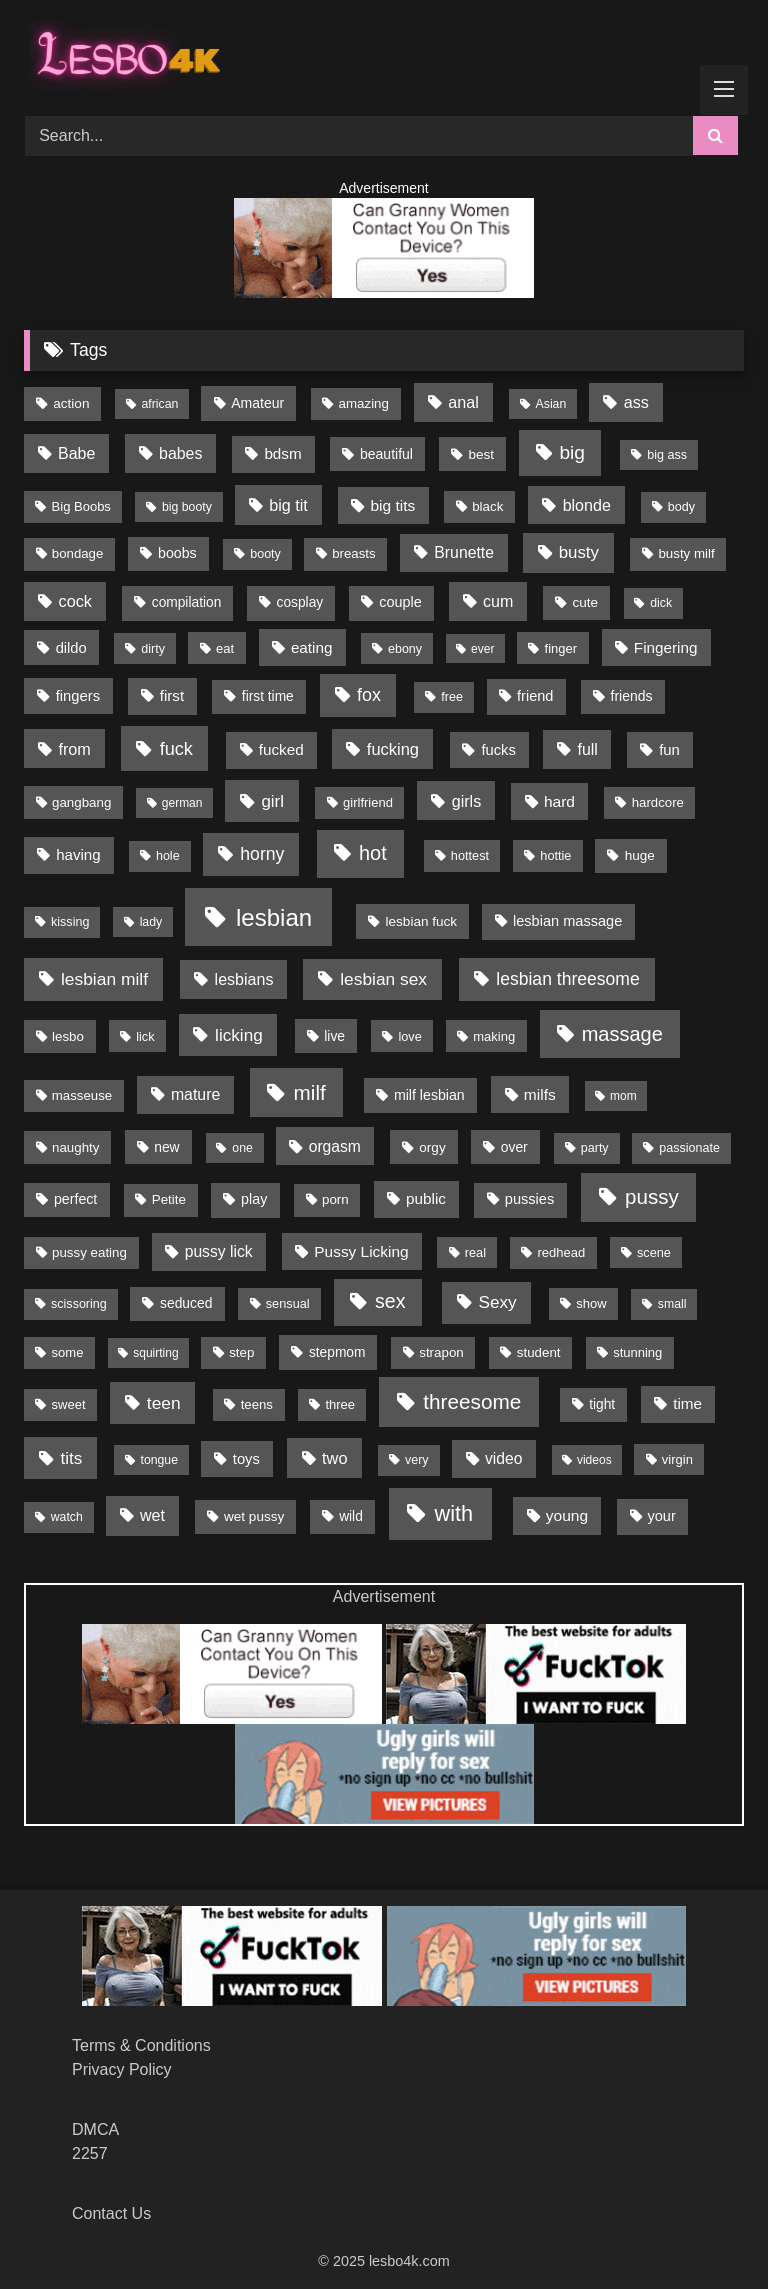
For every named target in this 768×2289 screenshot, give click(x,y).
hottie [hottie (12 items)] (555, 855)
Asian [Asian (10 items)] (551, 404)
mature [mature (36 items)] (195, 1094)
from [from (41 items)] (74, 749)
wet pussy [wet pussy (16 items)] (254, 1516)
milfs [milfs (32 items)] (540, 1094)
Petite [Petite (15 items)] (169, 1199)
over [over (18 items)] (514, 1147)
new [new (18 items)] (166, 1147)
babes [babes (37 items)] (180, 453)
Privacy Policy (122, 2069)
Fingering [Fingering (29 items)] (666, 647)
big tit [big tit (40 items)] (288, 505)
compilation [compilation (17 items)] (187, 602)
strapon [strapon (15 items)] (441, 1352)
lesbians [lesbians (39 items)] (244, 979)
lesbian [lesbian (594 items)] (274, 917)
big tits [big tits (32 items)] (392, 505)
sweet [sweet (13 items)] (69, 1404)
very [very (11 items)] (417, 1460)
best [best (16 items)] (481, 454)
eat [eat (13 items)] (225, 648)
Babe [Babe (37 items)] (76, 453)
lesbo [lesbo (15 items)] (68, 1036)
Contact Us (111, 2213)
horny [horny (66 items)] (262, 854)
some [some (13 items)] (68, 1352)
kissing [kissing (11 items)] (70, 922)
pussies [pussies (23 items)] (529, 1199)
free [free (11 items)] (452, 697)
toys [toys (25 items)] (246, 1459)
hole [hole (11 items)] (168, 856)
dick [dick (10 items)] (661, 603)
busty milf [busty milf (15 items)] (686, 553)
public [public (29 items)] (426, 1198)
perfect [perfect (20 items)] (75, 1199)
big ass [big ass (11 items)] (667, 455)
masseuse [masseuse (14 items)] (82, 1095)
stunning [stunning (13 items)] (637, 1352)
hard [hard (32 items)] (559, 801)
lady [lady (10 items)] (151, 922)
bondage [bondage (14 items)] (77, 553)
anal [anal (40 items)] (463, 402)
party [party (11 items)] (595, 1148)
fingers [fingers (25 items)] (78, 696)
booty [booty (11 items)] (265, 554)
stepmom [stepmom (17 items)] (337, 1352)
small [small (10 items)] (672, 1304)
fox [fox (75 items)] (369, 695)
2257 (90, 2153)
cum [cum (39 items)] (498, 601)
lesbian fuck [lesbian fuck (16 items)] (422, 921)
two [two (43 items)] (334, 1458)
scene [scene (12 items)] (654, 1252)
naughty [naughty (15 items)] (76, 1147)
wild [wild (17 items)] (351, 1516)
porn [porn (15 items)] (335, 1199)
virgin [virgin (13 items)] (677, 1459)
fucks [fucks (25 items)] (498, 750)
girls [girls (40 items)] (467, 801)
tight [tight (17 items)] (602, 1404)
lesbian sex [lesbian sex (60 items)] (383, 979)
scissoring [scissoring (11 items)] (79, 1304)
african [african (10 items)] (160, 404)
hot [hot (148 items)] (373, 853)
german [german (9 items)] (182, 803)
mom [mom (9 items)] (623, 1096)
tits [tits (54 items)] (71, 1458)
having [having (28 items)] (78, 854)
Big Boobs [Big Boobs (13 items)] (81, 506)
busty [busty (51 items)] (579, 552)
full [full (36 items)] (587, 749)
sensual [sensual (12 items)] (288, 1303)
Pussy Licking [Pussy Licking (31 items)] (361, 1251)
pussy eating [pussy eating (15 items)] (89, 1252)
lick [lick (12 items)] (145, 1036)
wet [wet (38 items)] (152, 1515)
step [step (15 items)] (241, 1352)
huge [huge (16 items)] (640, 855)
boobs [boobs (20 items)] (177, 553)
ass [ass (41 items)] (636, 402)
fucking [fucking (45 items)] (393, 749)
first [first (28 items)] (172, 695)
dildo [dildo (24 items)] (71, 648)
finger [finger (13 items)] (561, 648)
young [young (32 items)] (567, 1515)
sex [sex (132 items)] (390, 1301)
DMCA (95, 2129)
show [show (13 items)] (591, 1303)
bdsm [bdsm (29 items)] (282, 453)
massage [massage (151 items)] (622, 1034)
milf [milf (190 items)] (310, 1092)
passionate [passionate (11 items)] (689, 1148)
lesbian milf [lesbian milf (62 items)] (104, 979)
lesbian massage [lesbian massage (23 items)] (567, 921)
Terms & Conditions (141, 2045)
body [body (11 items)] (681, 507)
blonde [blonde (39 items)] (587, 505)
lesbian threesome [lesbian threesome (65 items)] (567, 979)
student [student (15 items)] (539, 1352)
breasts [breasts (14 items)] (353, 553)
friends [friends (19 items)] (631, 696)
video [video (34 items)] (503, 1458)
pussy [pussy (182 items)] (652, 1196)
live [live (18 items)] (334, 1036)
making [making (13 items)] (494, 1036)
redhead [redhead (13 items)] (562, 1252)
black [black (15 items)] (487, 506)
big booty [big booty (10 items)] (187, 507)
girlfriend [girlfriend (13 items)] (368, 802)
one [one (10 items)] (242, 1148)
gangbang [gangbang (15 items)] (81, 802)
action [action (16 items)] (71, 403)
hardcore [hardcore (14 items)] (658, 802)
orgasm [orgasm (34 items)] (335, 1146)
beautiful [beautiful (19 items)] (386, 454)
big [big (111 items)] (572, 452)
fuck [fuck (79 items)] (176, 749)
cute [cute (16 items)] (586, 602)
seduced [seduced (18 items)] (186, 1303)
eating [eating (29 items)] (312, 647)
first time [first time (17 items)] (268, 696)
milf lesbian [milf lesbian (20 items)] (429, 1095)
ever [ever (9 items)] (482, 649)
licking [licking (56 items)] (239, 1035)
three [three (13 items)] (340, 1404)
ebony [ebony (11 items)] (405, 649)
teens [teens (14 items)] (257, 1404)
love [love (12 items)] (409, 1036)
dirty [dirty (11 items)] (153, 649)
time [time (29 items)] (687, 1403)
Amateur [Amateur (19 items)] (257, 403)
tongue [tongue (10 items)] (159, 1460)
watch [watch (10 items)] (67, 1517)
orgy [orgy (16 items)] (432, 1147)
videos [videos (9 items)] (594, 1460)
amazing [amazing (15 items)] (364, 403)
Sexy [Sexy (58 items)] (497, 1302)
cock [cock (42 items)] (75, 601)
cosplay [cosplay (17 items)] (300, 602)
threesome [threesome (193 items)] (472, 1401)
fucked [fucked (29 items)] (281, 749)
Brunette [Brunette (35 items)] (464, 552)
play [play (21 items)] (254, 1199)
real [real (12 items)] (475, 1252)
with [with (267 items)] (454, 1513)
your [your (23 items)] (661, 1516)
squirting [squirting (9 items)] (155, 1353)
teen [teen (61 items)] (164, 1403)
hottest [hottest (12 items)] (470, 855)
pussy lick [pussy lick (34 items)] (219, 1251)
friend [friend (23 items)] (535, 696)
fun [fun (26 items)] (669, 750)
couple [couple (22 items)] (400, 602)
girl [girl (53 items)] (272, 801)
